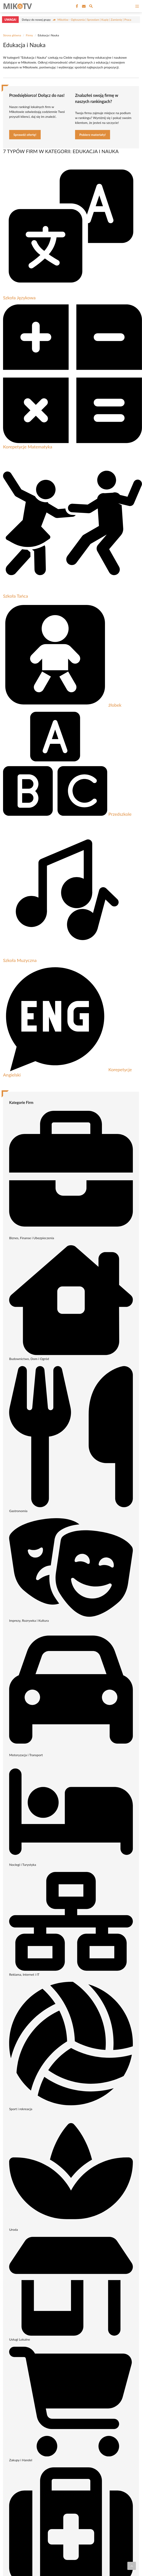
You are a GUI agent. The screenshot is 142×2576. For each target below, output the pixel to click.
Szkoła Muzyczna (20, 960)
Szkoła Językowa (19, 297)
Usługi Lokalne (19, 2339)
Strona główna (12, 35)
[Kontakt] (83, 6)
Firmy (29, 35)
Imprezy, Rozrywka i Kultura (29, 1620)
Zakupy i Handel (20, 2460)
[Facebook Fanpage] (76, 6)
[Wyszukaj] (91, 6)
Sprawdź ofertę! (24, 134)
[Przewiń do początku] (131, 2566)
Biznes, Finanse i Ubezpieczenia (31, 1238)
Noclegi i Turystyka (22, 1864)
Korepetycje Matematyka (27, 446)
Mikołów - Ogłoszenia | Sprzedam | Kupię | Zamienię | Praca (94, 19)
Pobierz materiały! (92, 134)
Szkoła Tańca (15, 596)
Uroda (13, 2229)
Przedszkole (120, 814)
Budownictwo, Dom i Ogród (29, 1359)
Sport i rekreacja (20, 2109)
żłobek (114, 705)
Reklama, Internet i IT (24, 1974)
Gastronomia (18, 1511)
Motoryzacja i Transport (26, 1755)
